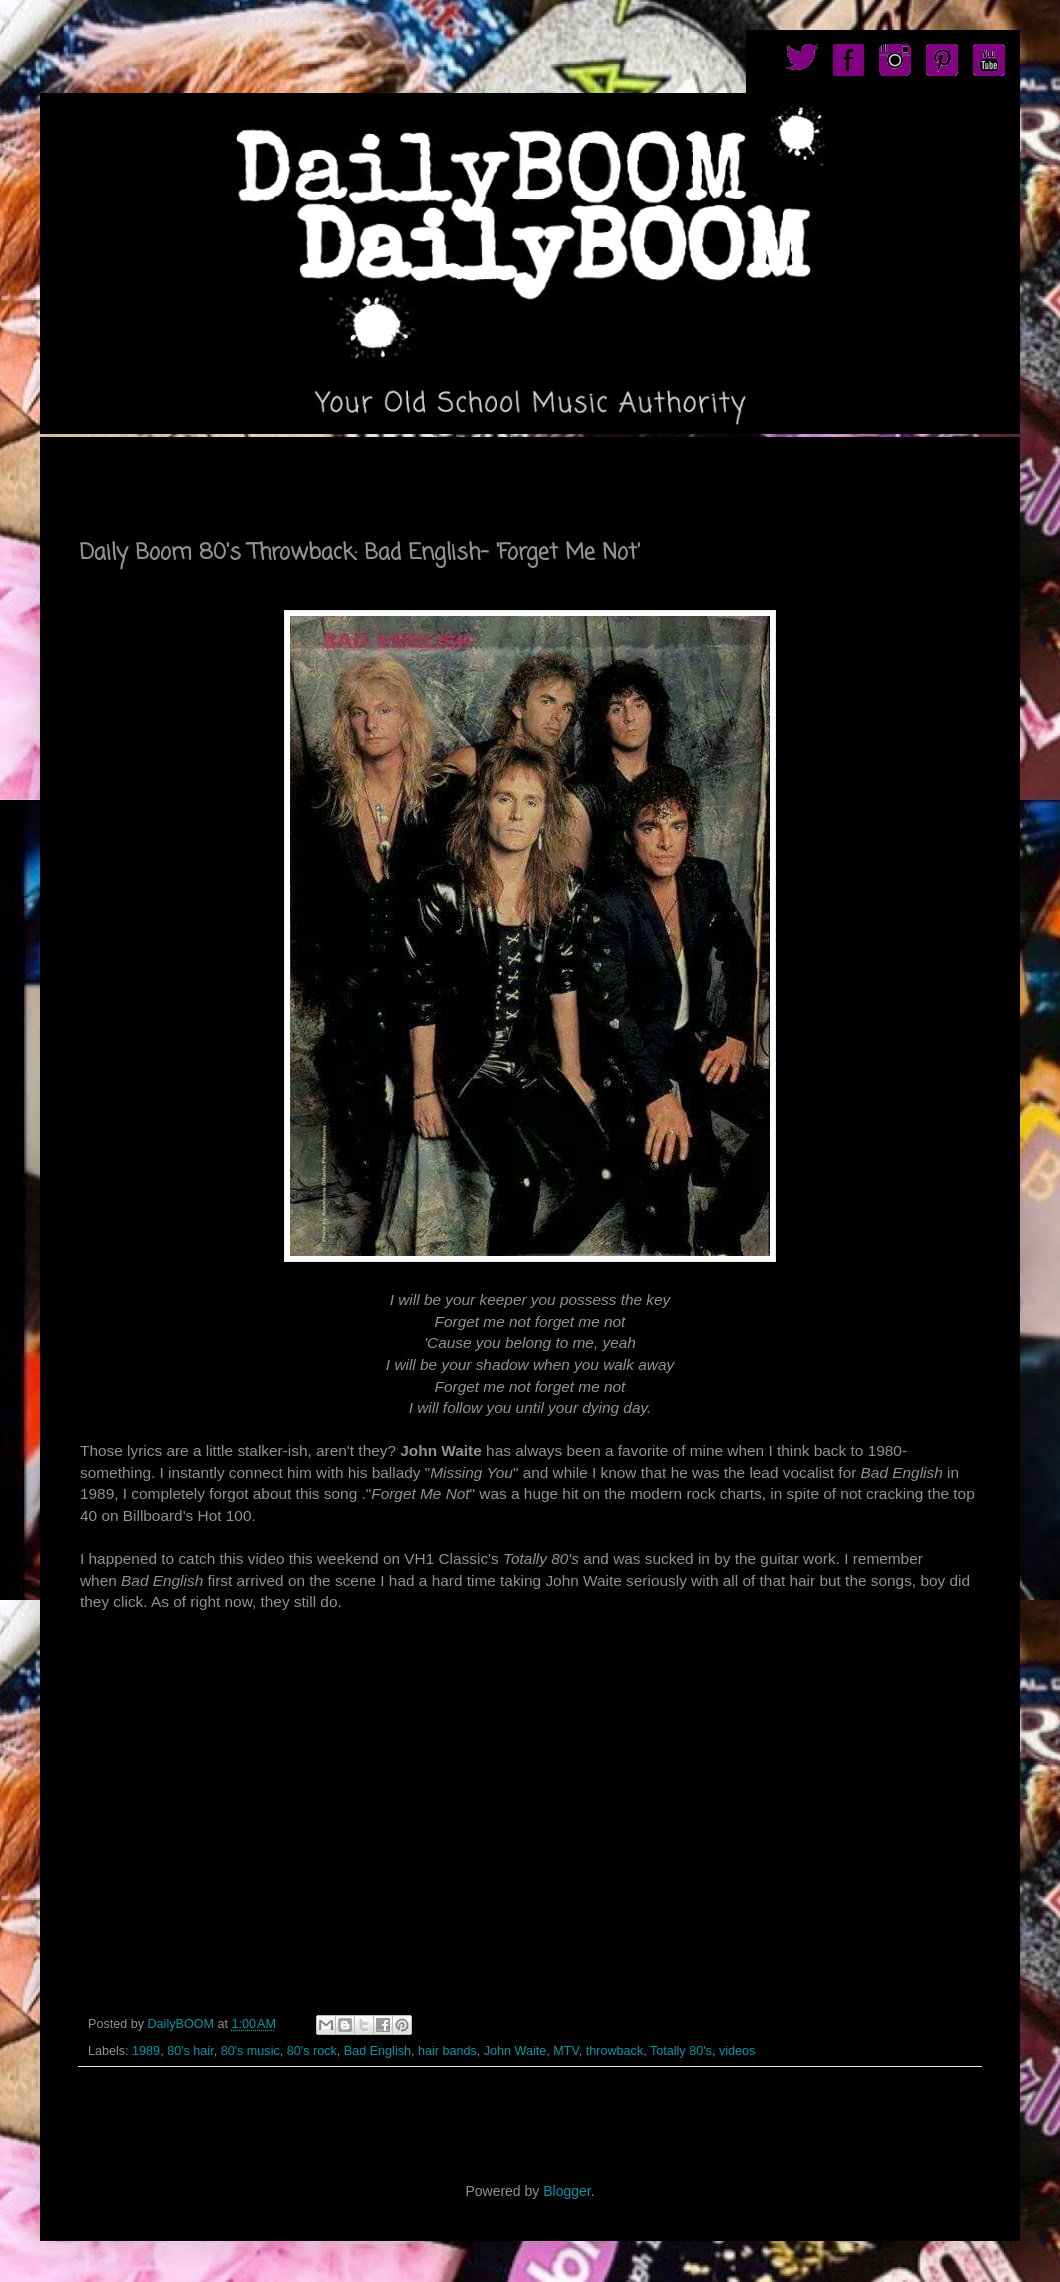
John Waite (515, 2051)
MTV (565, 2051)
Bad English (377, 2051)
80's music (250, 2051)
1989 (146, 2051)
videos (737, 2051)
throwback (614, 2051)
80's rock (312, 2051)
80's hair (190, 2051)
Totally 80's (681, 2051)
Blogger (566, 2191)
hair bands (447, 2051)
